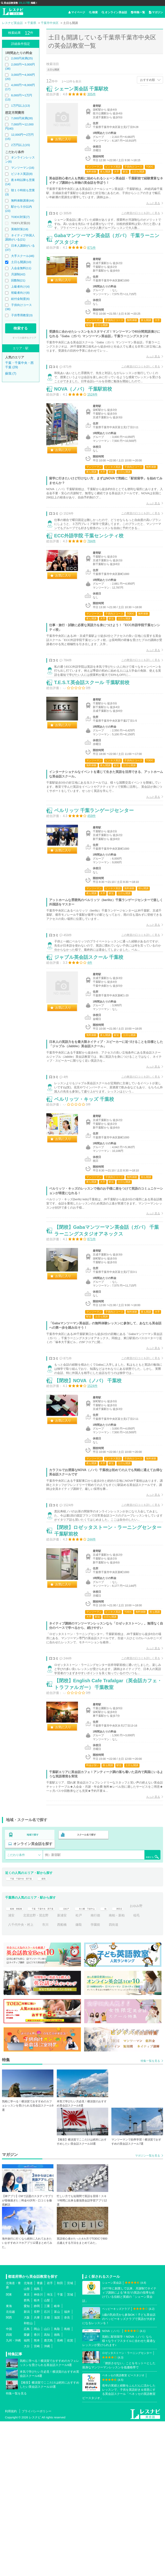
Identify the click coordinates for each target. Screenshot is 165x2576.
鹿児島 (48, 2495)
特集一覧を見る (150, 2215)
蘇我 (55, 2030)
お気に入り (67, 143)
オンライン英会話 (114, 12)
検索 (93, 12)
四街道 (128, 2079)
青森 (40, 2437)
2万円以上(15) (20, 145)
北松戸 (84, 2060)
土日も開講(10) (21, 262)
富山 (57, 2466)
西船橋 (77, 2079)
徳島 (57, 2489)
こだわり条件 (16, 2004)
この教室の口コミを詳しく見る (136, 222)
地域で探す (33, 1985)
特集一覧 (138, 12)
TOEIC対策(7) (20, 217)
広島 (27, 2483)
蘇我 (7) (10, 373)
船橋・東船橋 (17, 2060)
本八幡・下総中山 (110, 2060)
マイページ (76, 12)
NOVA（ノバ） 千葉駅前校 (87, 431)
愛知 (27, 2460)
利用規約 (11, 2565)
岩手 (50, 2437)
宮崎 (37, 2500)
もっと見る (149, 212)
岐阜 (57, 2460)
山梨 (47, 2455)
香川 (37, 2489)
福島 (37, 2443)
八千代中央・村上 (35, 2079)
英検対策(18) (19, 229)
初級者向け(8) (20, 292)
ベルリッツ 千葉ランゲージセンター (98, 886)
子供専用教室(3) (21, 315)
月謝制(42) (18, 274)
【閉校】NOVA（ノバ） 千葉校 (92, 1501)
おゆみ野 (14, 2069)
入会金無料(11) (21, 268)
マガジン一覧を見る (147, 2310)
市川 (60, 2079)
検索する (20, 328)
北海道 (28, 2437)
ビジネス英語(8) (21, 173)
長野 (37, 2466)
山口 (47, 2483)
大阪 (27, 2472)
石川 (47, 2466)
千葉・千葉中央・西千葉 (25, 2030)
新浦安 (83, 2069)
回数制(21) (18, 280)
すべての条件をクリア (24, 337)
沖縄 (47, 2500)
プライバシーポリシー (36, 2565)
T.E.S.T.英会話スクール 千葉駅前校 (96, 748)
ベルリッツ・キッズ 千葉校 (88, 1199)
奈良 (67, 2472)
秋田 (60, 2437)
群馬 (27, 2455)
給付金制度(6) (20, 298)
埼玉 (50, 2449)
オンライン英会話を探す (32, 1993)
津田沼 (148, 2060)
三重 (47, 2460)
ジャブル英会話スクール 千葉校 (93, 1047)
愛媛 (27, 2489)
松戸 (100, 2069)
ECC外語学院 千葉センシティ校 (93, 591)
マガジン (156, 12)
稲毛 (11, 2079)
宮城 (70, 2437)
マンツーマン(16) (22, 167)
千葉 (60, 2449)
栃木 (37, 2455)
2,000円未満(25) (22, 58)
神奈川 (38, 2449)
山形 (27, 2443)
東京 (27, 2449)
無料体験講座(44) (22, 200)
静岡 (37, 2460)
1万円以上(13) (20, 105)
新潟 (27, 2466)
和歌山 (28, 2477)
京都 (47, 2472)
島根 (67, 2483)
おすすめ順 (147, 79)
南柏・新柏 (138, 2069)
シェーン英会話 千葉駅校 (85, 93)
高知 (47, 2489)
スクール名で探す (85, 1985)
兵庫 (37, 2472)
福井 (67, 2466)
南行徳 (116, 2069)
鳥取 (57, 2483)
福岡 (27, 2495)
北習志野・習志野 (57, 2069)
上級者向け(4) (20, 286)
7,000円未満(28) (22, 118)
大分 (27, 2500)
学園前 (110, 2079)
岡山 (37, 2483)
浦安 (32, 2069)
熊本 (37, 2495)
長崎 (60, 2495)
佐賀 (70, 2495)
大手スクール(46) (22, 256)
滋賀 (57, 2472)
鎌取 (94, 2079)
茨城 (70, 2449)
